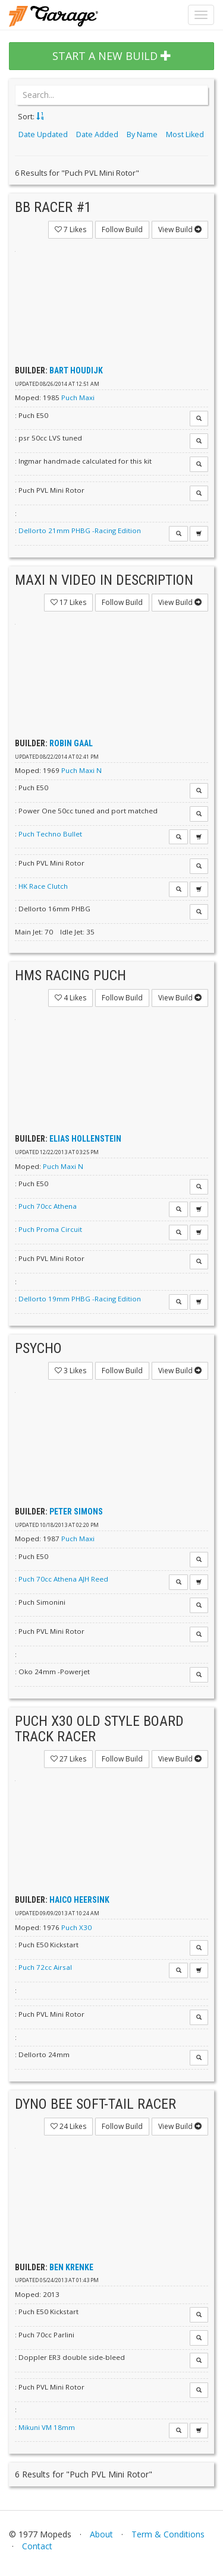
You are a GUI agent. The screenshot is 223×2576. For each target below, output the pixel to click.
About (101, 2534)
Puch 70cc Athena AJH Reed (63, 1578)
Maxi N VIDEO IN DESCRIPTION (104, 580)
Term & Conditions (168, 2534)
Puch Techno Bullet (50, 833)
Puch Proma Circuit (50, 1229)
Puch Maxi (78, 397)
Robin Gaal (71, 743)
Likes (70, 229)
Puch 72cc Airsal (45, 1967)
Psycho (38, 1348)
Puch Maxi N (81, 770)
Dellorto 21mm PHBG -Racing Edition (79, 530)
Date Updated (43, 134)
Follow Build (122, 229)
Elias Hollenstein (85, 1138)
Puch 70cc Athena (47, 1206)
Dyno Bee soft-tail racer (95, 2104)
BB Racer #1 (53, 207)
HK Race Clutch (43, 886)
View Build (180, 229)
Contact (37, 2546)
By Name (142, 134)
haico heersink (79, 1900)
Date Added (97, 134)
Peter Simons (76, 1511)
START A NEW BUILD (111, 56)
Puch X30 (76, 1927)
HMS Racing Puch (70, 975)
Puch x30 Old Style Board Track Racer (99, 1729)
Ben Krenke (71, 2267)
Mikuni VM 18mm (46, 2427)
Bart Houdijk (76, 370)
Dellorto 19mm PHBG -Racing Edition (79, 1298)
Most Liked (185, 134)
